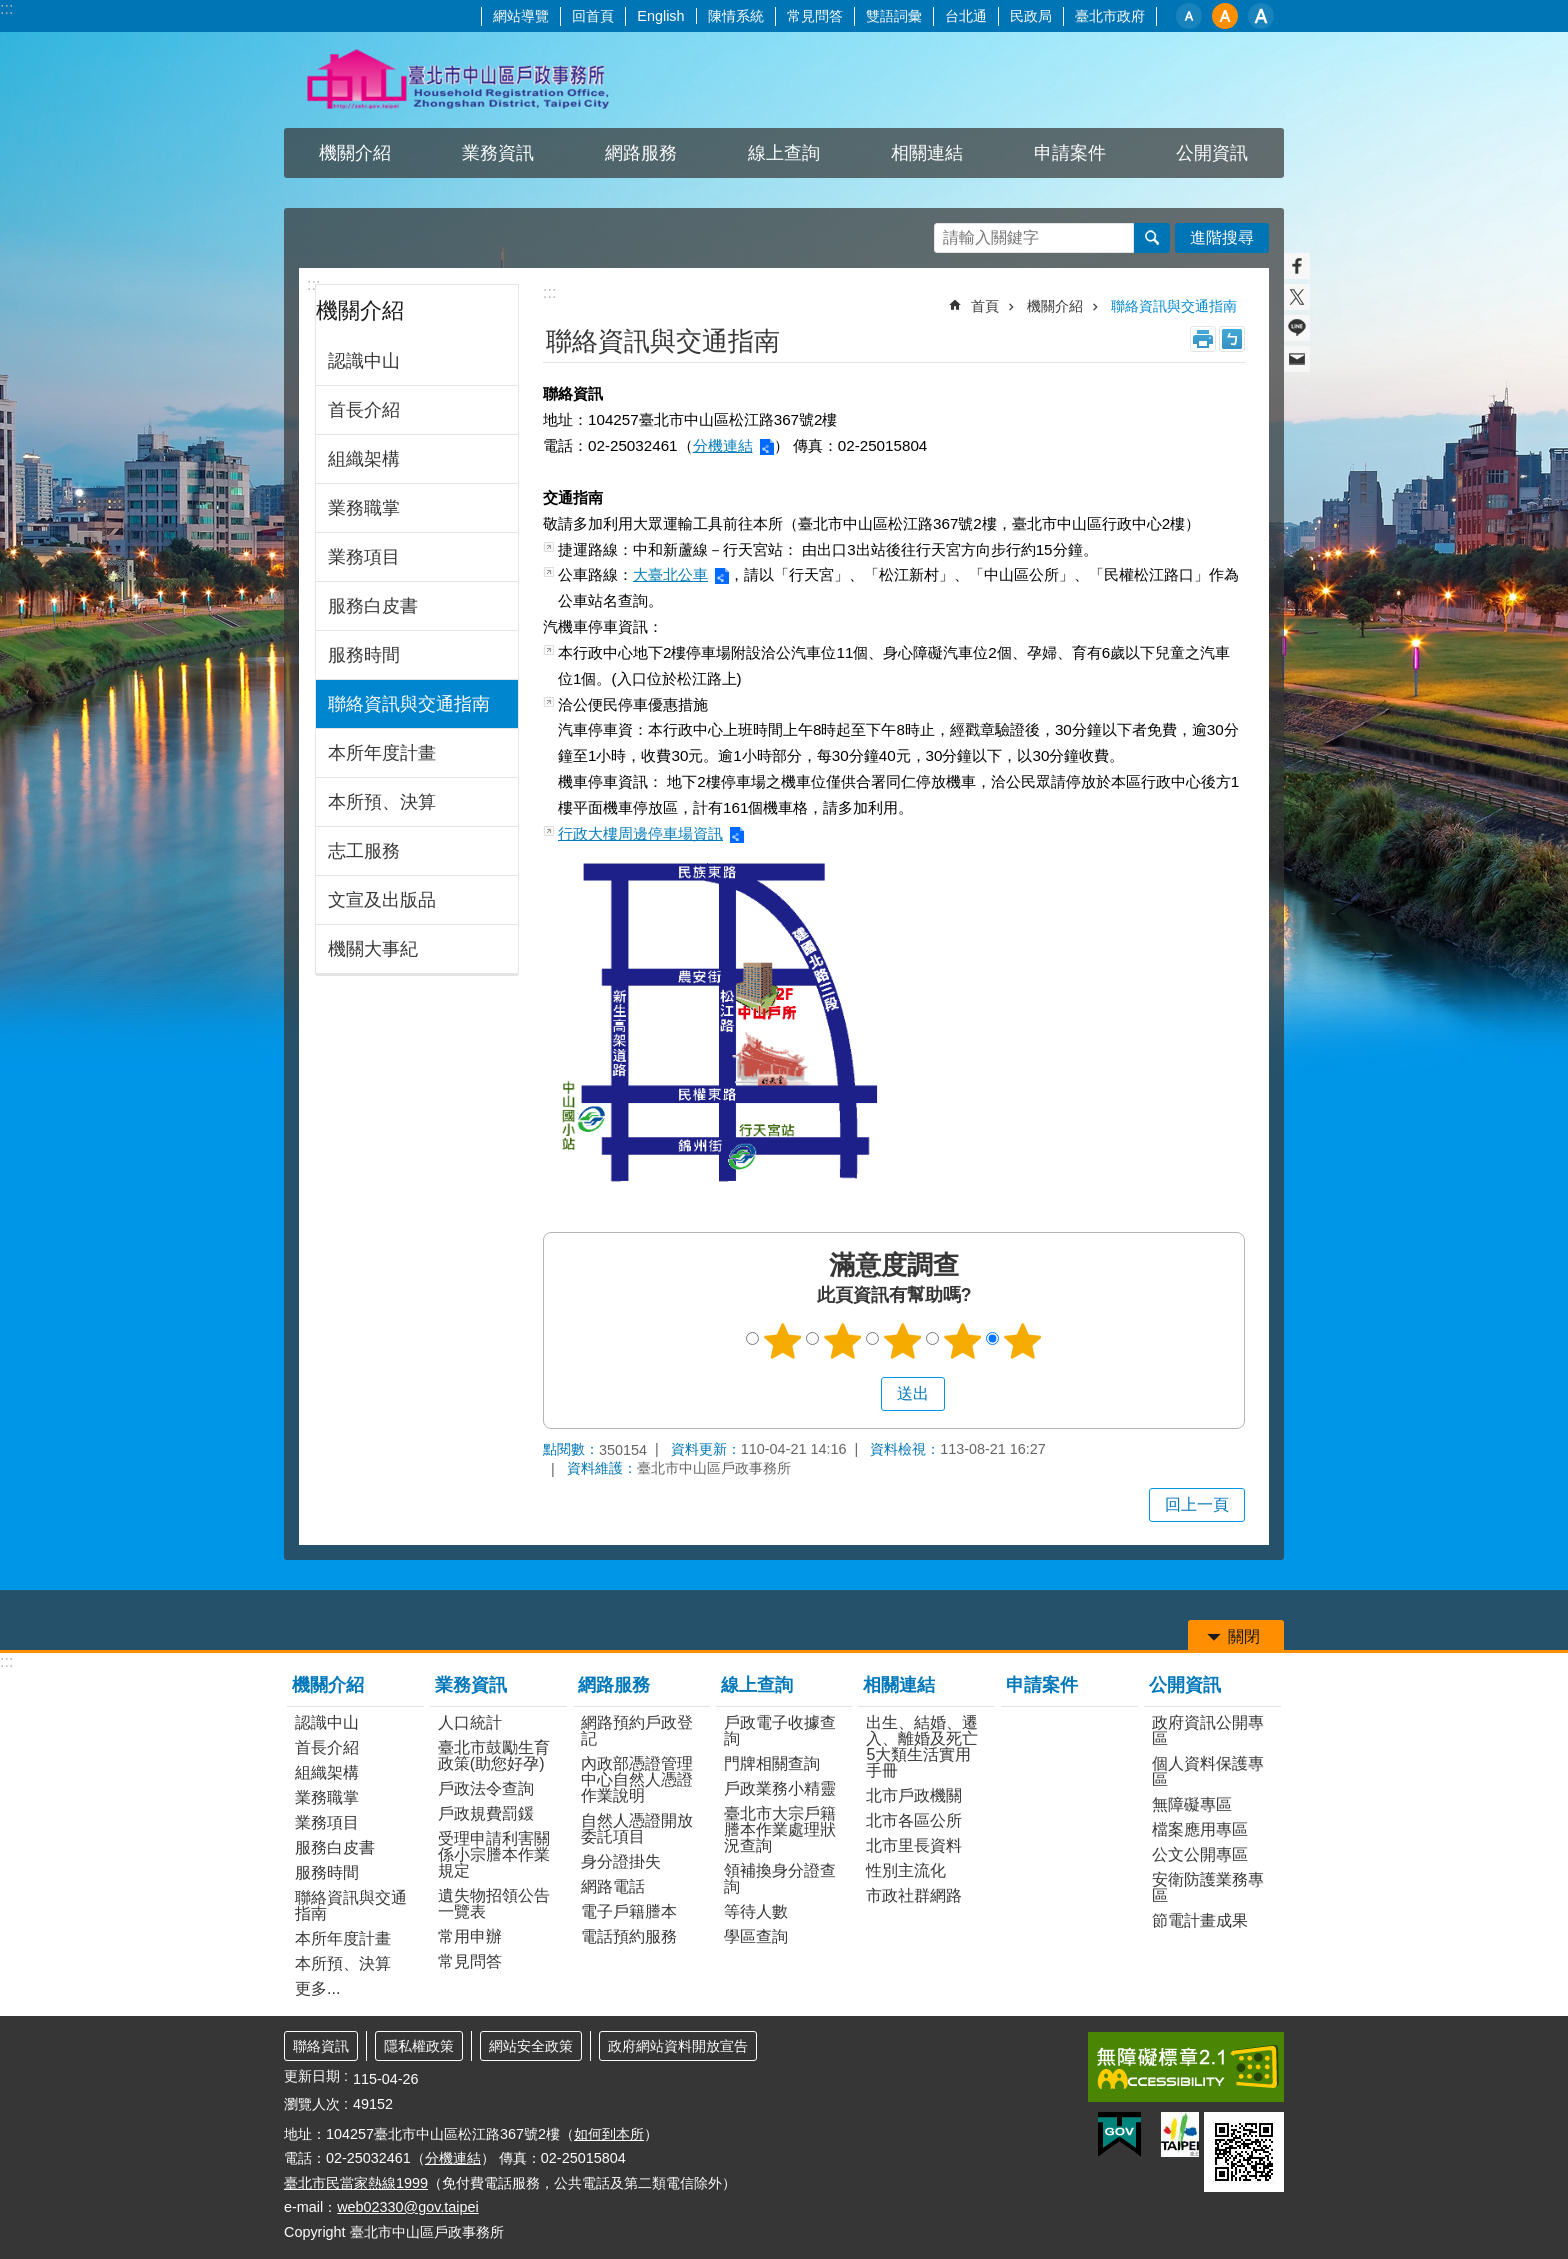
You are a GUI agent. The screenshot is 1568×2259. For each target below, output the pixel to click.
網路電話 (613, 1886)
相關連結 (927, 153)
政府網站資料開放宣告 (678, 2046)
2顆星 (843, 1341)
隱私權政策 (419, 2046)
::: (6, 8)
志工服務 (364, 851)
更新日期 (312, 2076)
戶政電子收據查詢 (780, 1730)
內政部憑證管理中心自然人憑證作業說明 (637, 1779)
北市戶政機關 (914, 1795)
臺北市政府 (1110, 16)
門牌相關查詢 (772, 1763)
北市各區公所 (914, 1820)
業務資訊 (498, 153)
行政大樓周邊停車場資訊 (640, 833)
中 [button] (1225, 16)
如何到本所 (609, 2134)
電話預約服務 (629, 1936)
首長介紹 (364, 410)
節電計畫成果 (1200, 1920)
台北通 (966, 16)
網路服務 (641, 153)
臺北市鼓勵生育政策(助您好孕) (494, 1755)
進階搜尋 (1222, 237)
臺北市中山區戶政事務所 (459, 80)
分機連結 (723, 445)
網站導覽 (521, 16)
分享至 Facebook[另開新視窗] (1297, 266)
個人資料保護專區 (1208, 1771)
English (660, 16)
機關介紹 (355, 153)
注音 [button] (1232, 339)
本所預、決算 (382, 802)
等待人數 (756, 1911)
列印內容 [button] (1203, 339)
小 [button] (1189, 16)
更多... (317, 1988)
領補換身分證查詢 (780, 1878)
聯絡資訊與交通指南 (409, 704)
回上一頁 (1197, 1504)
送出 (862, 1394)
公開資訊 (1212, 153)
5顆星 (1023, 1341)
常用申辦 (470, 1936)
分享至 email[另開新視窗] (1297, 359)
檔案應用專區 (1200, 1829)
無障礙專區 (1192, 1804)
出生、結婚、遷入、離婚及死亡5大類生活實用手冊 (922, 1746)
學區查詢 (756, 1936)
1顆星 (783, 1341)
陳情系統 (736, 16)
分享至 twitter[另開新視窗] (1297, 297)
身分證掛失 (621, 1861)
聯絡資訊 (321, 2046)
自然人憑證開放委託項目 (637, 1828)
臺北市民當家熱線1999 (356, 2183)
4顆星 (963, 1341)
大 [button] (1261, 16)
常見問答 (815, 16)
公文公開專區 (1200, 1854)
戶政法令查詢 (486, 1788)
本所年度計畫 (382, 753)
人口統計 (470, 1722)
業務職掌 (364, 508)
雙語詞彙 (894, 16)
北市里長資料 (914, 1845)
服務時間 (364, 655)
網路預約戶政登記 (637, 1730)
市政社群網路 (914, 1895)
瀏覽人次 (312, 2104)
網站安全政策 (531, 2046)
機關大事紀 (373, 949)
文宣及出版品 (382, 900)
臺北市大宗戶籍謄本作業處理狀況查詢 (780, 1829)
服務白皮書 (373, 606)
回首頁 (593, 16)
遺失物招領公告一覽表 (494, 1903)
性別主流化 (906, 1870)
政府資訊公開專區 (1208, 1730)
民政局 (1031, 16)
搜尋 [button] (1152, 238)
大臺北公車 (670, 574)
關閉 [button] (1244, 1636)
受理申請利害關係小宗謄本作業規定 (494, 1854)
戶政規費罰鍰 (486, 1813)
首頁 (985, 306)
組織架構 (364, 459)
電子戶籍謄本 (629, 1911)
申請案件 (1070, 153)
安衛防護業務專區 (1208, 1887)
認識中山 (364, 361)
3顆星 (903, 1341)
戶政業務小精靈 (780, 1788)
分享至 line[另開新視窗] (1297, 328)
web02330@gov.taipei (408, 2207)
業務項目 (364, 557)
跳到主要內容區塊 (10, 10)
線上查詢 (784, 153)
